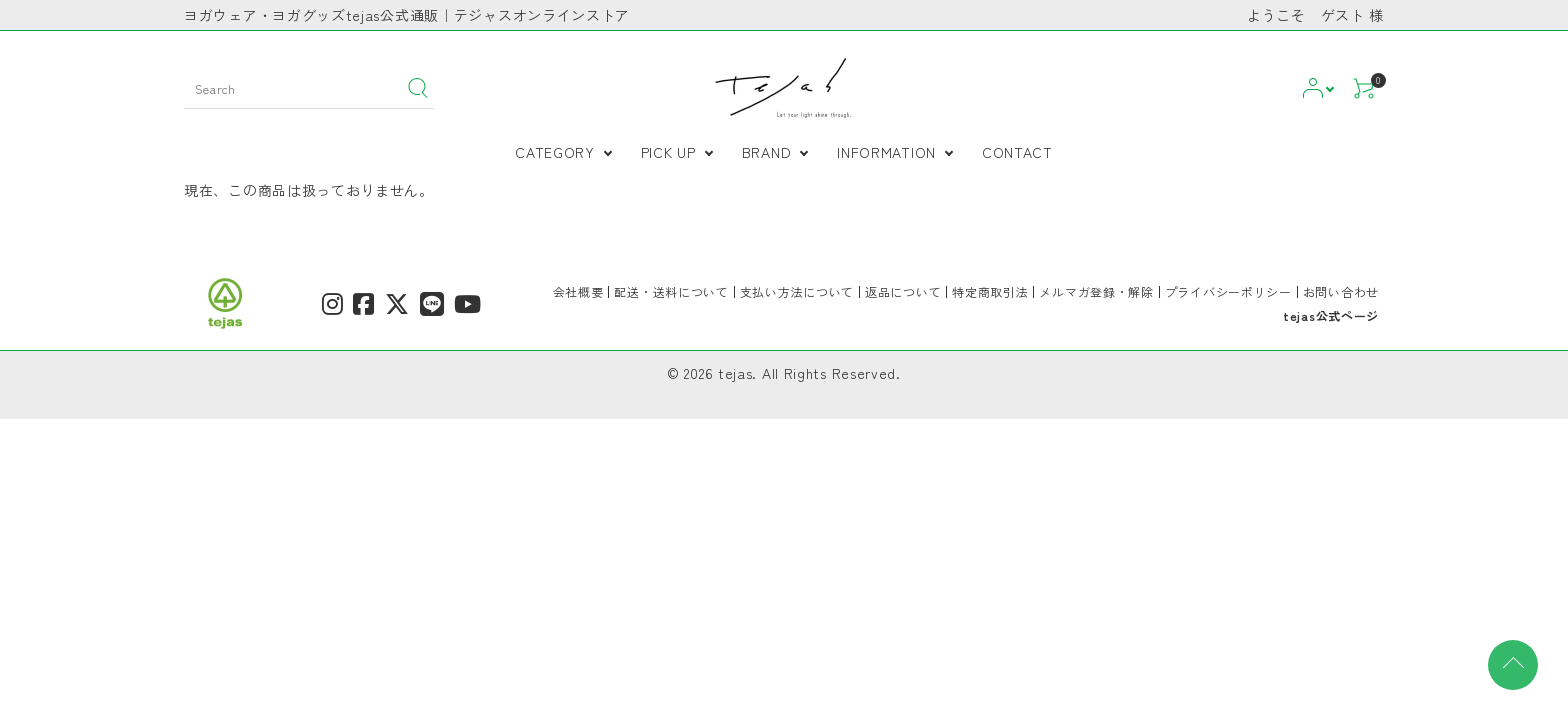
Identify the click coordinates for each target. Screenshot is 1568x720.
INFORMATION (886, 152)
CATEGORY (555, 152)
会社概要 (578, 291)
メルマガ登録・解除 (1096, 291)
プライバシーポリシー (1228, 291)
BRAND (767, 152)
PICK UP (668, 152)
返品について (903, 291)
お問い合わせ (1341, 291)
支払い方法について (797, 291)
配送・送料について (671, 291)
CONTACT (1017, 152)
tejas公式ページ (1331, 315)
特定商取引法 (990, 291)
